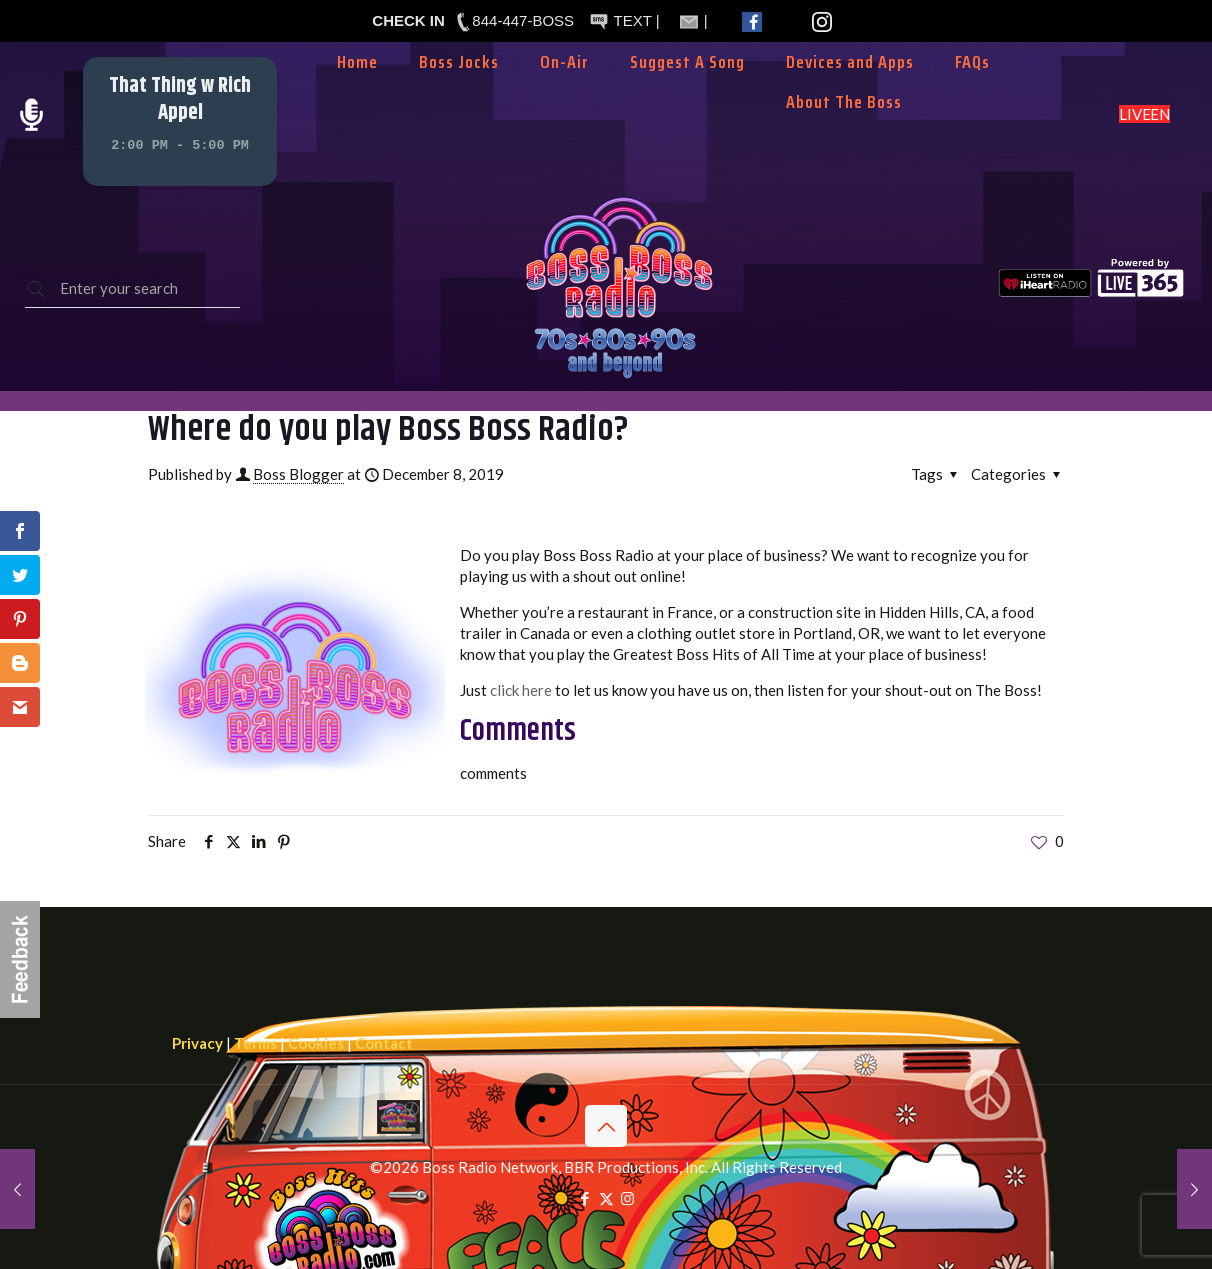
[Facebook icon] (585, 1198)
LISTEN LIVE (1144, 114)
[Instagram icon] (627, 1198)
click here (521, 690)
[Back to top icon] (606, 1126)
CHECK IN (408, 20)
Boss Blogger (298, 474)
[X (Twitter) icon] (606, 1198)
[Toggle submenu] (565, 92)
